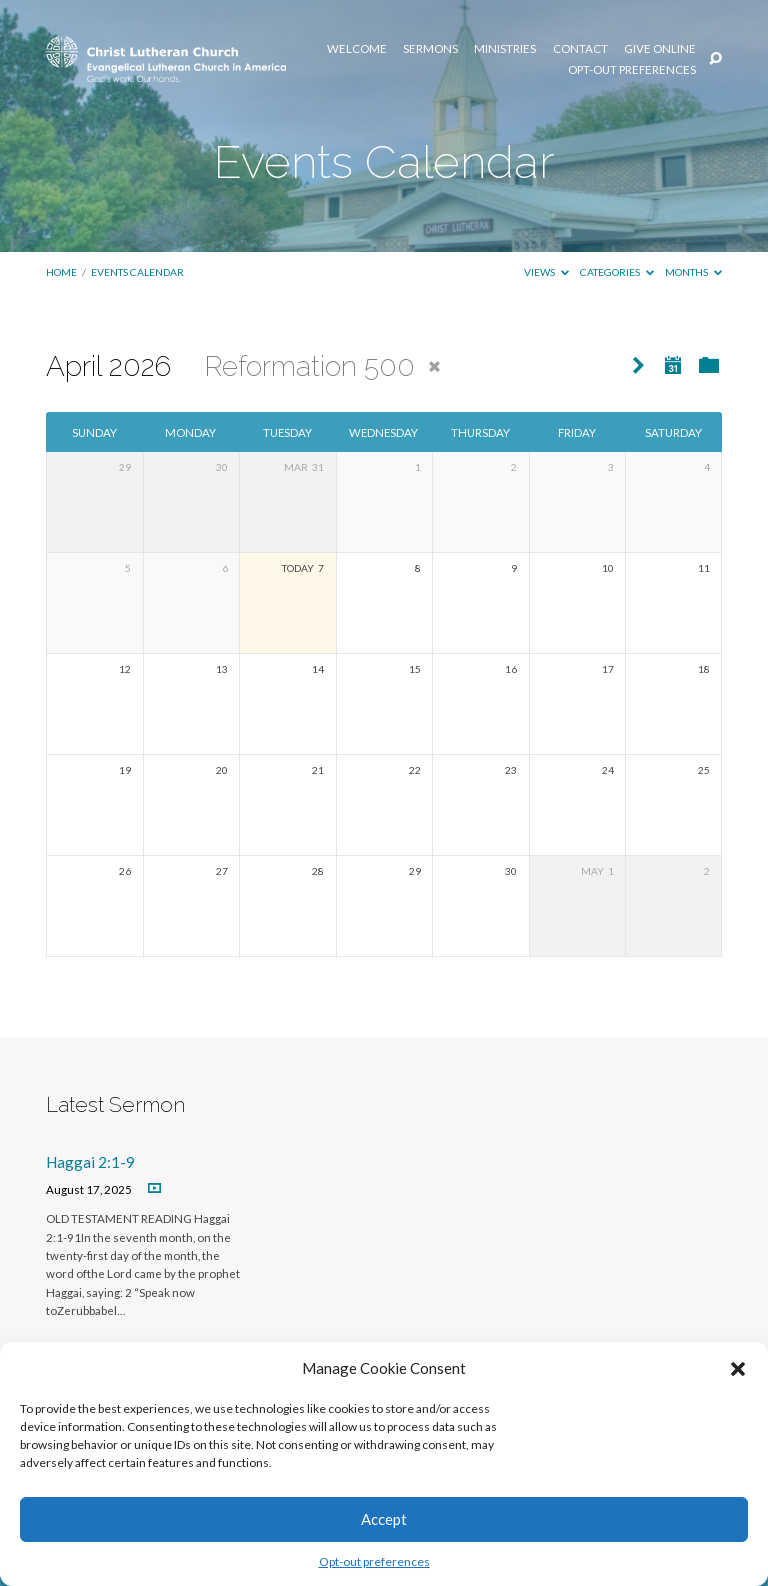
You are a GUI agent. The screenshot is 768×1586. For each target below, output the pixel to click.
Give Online (660, 49)
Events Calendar (137, 272)
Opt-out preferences (374, 1561)
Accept (384, 1519)
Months (693, 272)
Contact (580, 49)
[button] (738, 1369)
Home (61, 272)
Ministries (505, 49)
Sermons (430, 49)
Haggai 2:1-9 (90, 1162)
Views (546, 272)
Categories (617, 272)
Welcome (357, 49)
